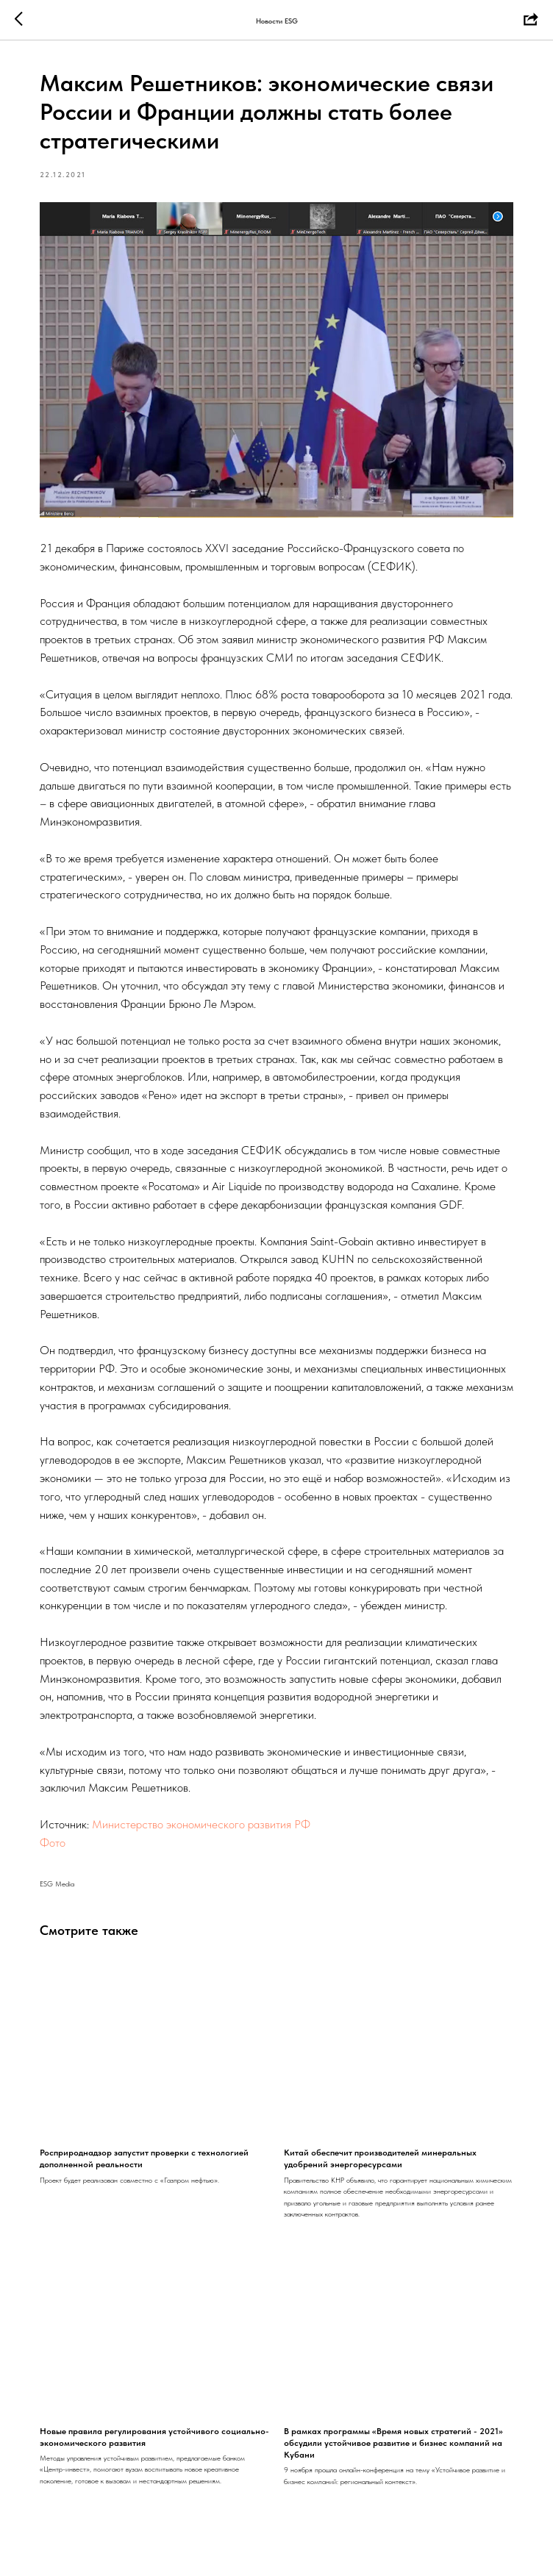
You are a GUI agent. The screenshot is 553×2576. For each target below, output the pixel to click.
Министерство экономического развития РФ (202, 1824)
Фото (54, 1842)
